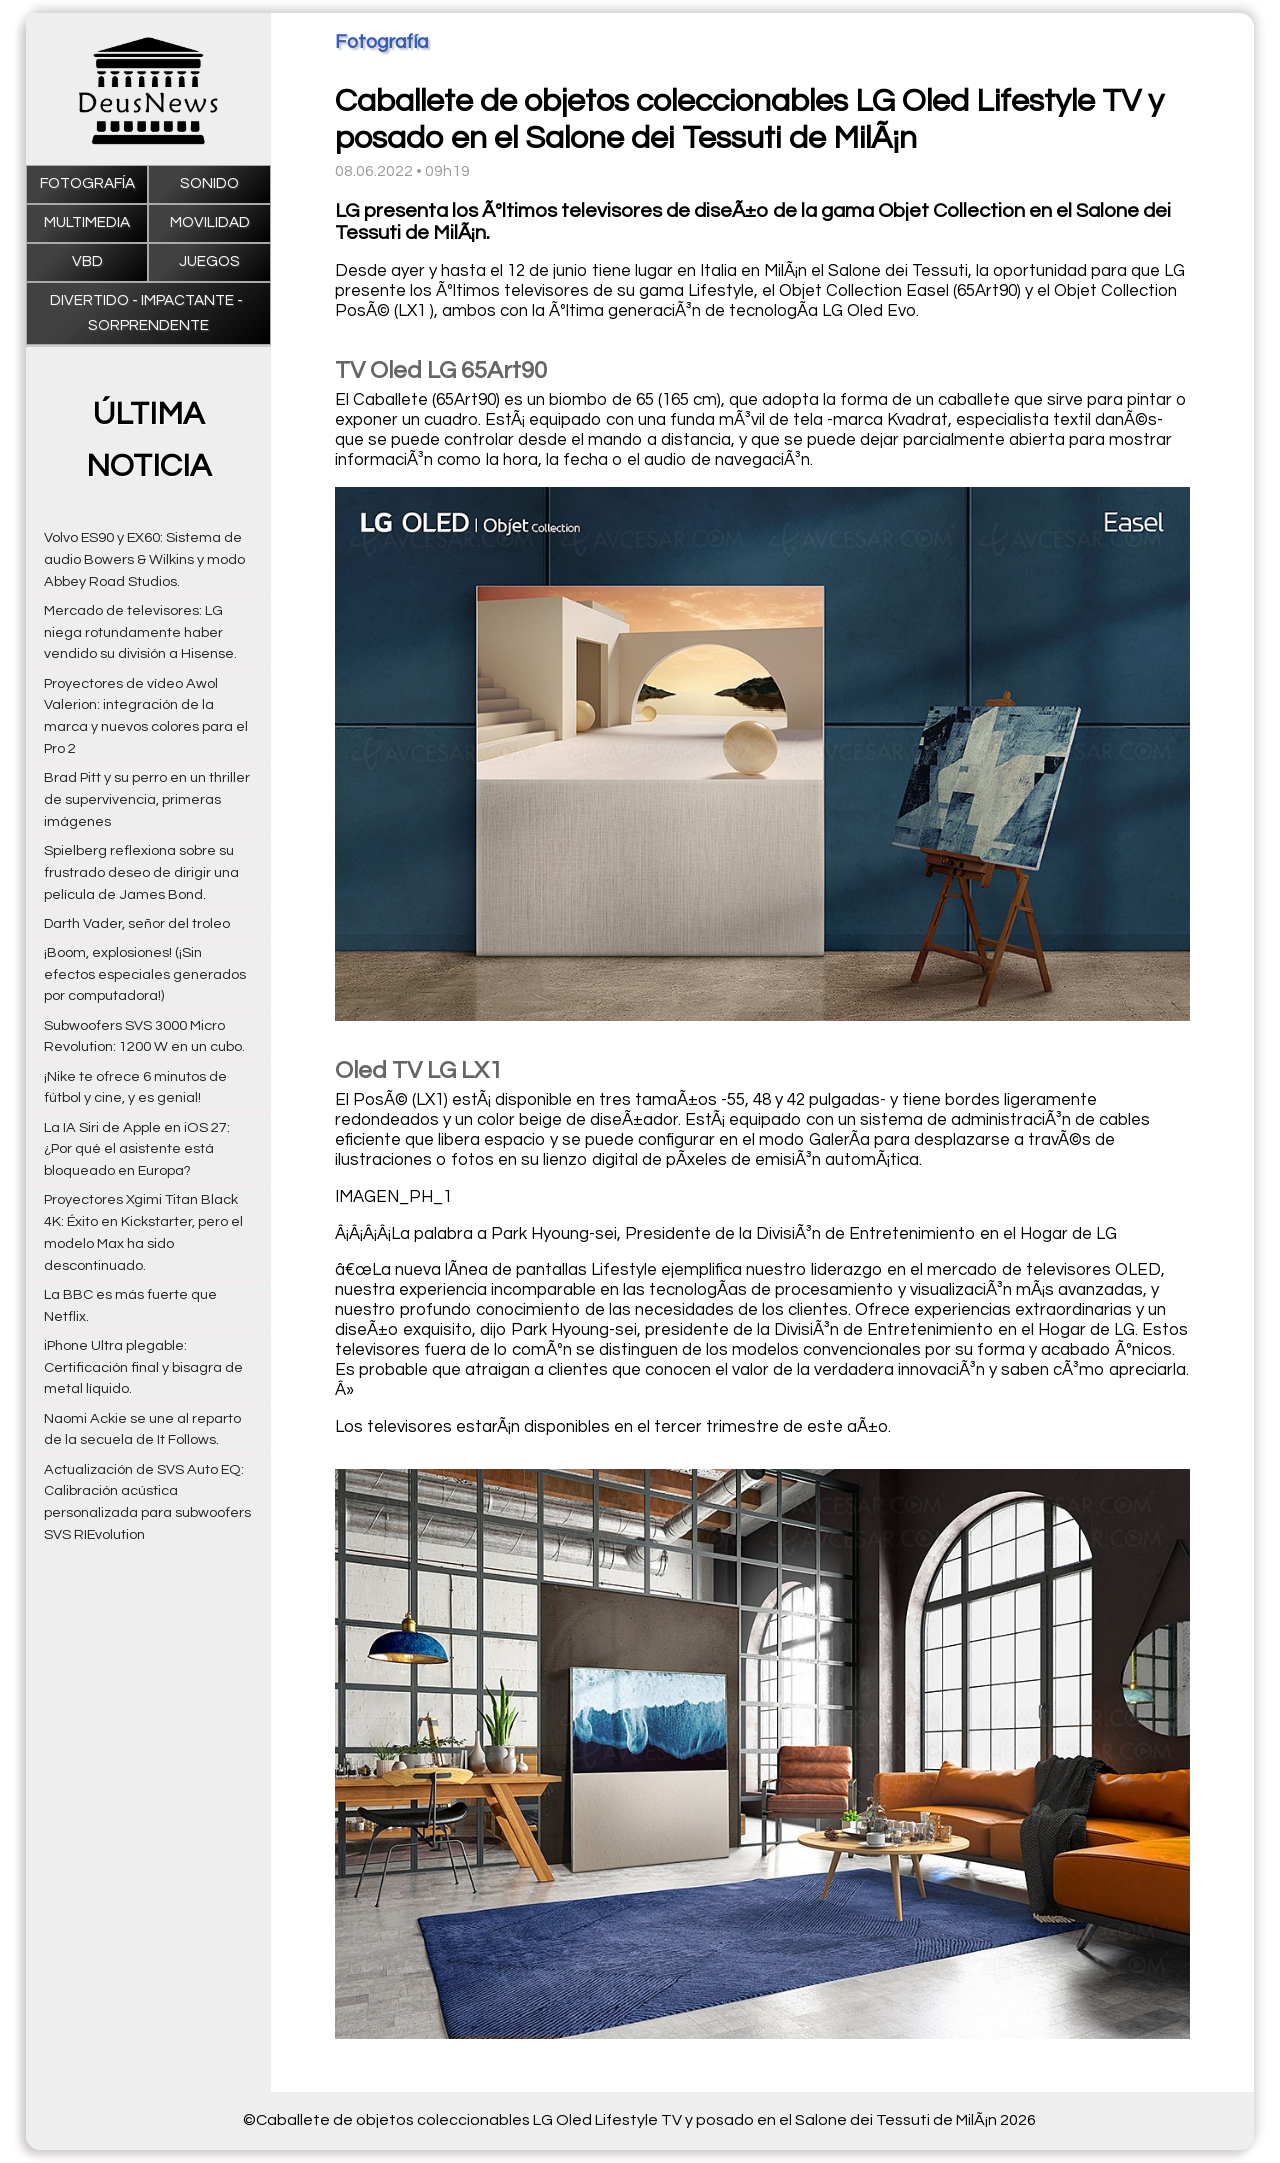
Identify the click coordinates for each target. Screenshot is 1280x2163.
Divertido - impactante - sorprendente (148, 312)
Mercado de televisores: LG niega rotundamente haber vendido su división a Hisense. (140, 632)
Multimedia (87, 222)
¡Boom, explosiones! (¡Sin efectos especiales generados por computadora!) (145, 974)
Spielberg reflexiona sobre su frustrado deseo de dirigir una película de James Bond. (141, 872)
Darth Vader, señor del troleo (137, 923)
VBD (87, 261)
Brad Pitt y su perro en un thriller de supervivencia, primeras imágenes (147, 799)
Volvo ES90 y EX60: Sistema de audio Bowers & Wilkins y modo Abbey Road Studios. (144, 559)
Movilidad (210, 222)
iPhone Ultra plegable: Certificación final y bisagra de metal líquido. (143, 1367)
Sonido (209, 183)
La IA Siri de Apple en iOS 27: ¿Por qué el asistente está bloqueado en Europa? (137, 1149)
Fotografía (87, 183)
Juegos (209, 261)
